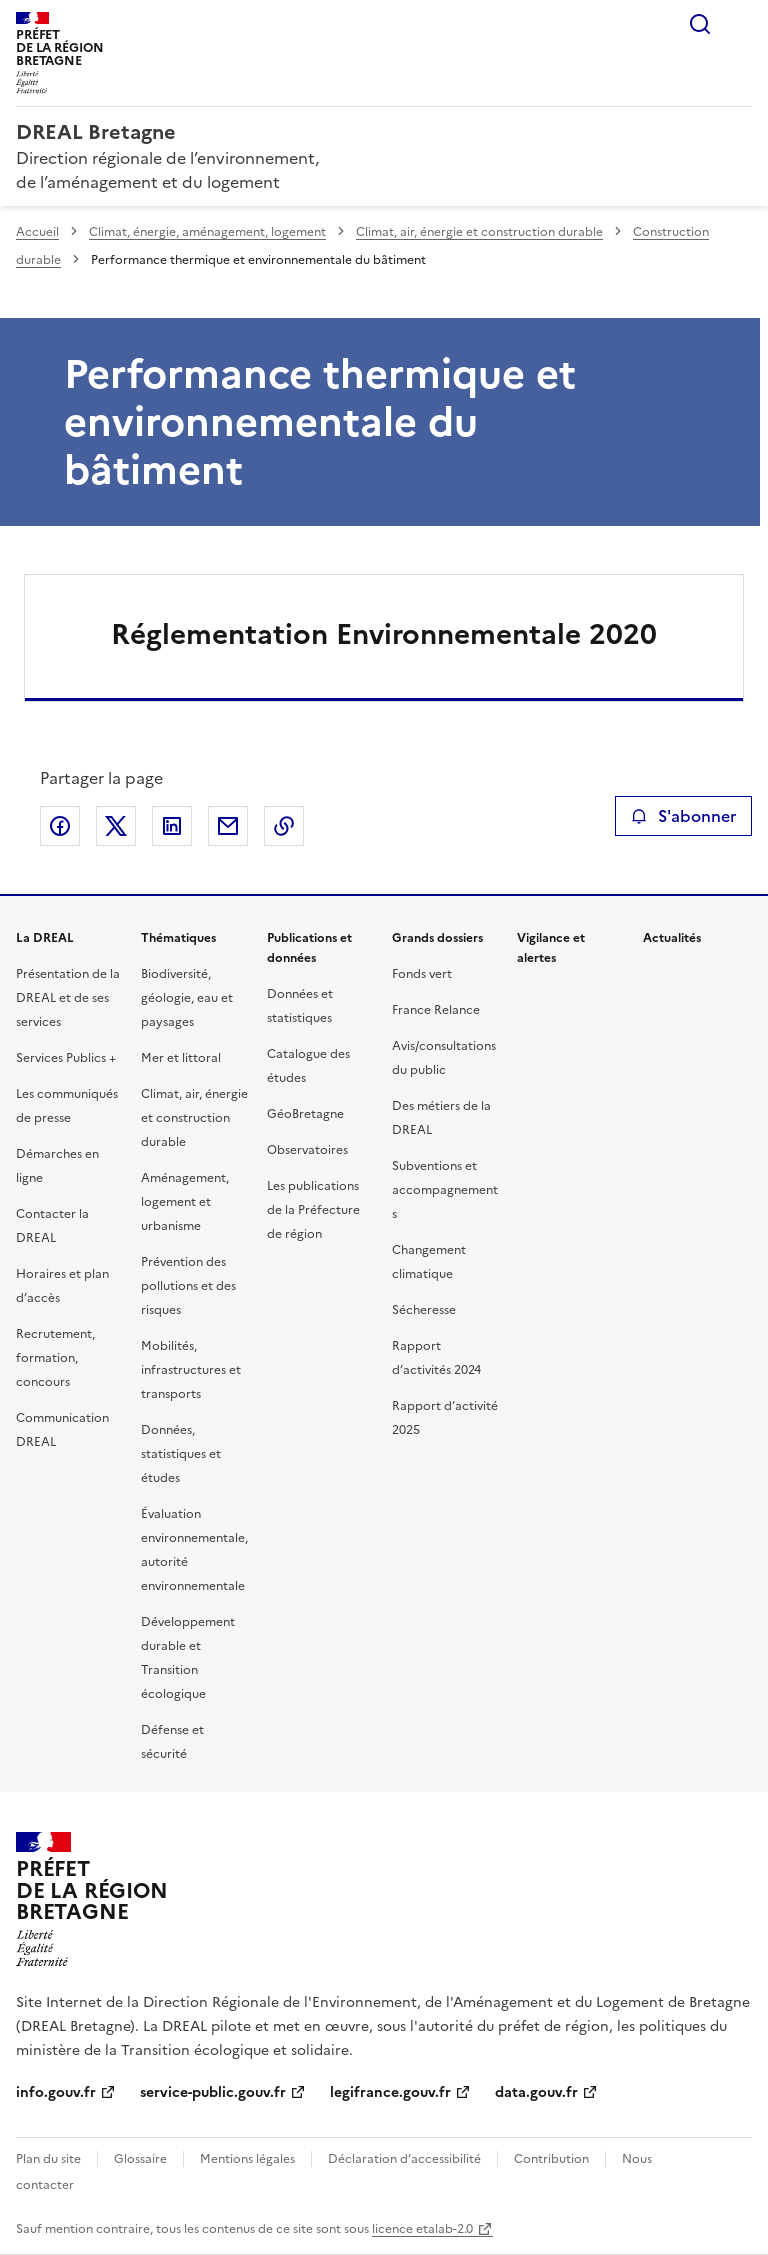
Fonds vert (422, 974)
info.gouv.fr (56, 2092)
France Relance (436, 1010)
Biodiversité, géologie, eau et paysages (187, 998)
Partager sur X (116, 826)
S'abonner (683, 816)
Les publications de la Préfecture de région (313, 1210)
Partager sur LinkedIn (172, 826)
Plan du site (48, 2159)
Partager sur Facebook (60, 826)
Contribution (551, 2159)
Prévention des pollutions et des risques (188, 1286)
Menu (740, 24)
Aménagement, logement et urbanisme (185, 1202)
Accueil (37, 232)
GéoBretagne (305, 1114)
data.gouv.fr (536, 2092)
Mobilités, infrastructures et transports (191, 1370)
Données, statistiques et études (181, 1454)
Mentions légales (247, 2159)
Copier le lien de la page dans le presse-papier (284, 826)
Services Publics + (66, 1058)
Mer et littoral (181, 1058)
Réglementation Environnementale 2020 (384, 634)
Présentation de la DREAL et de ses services (68, 998)
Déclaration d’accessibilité (404, 2159)
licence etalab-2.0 (422, 2229)
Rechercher (700, 24)
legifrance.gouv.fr (390, 2092)
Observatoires (307, 1150)
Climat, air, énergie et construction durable (479, 232)
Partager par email (228, 826)
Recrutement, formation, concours (55, 1358)
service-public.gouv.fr (213, 2092)
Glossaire (140, 2159)
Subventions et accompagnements (445, 1190)
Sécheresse (424, 1310)
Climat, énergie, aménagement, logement (207, 232)
